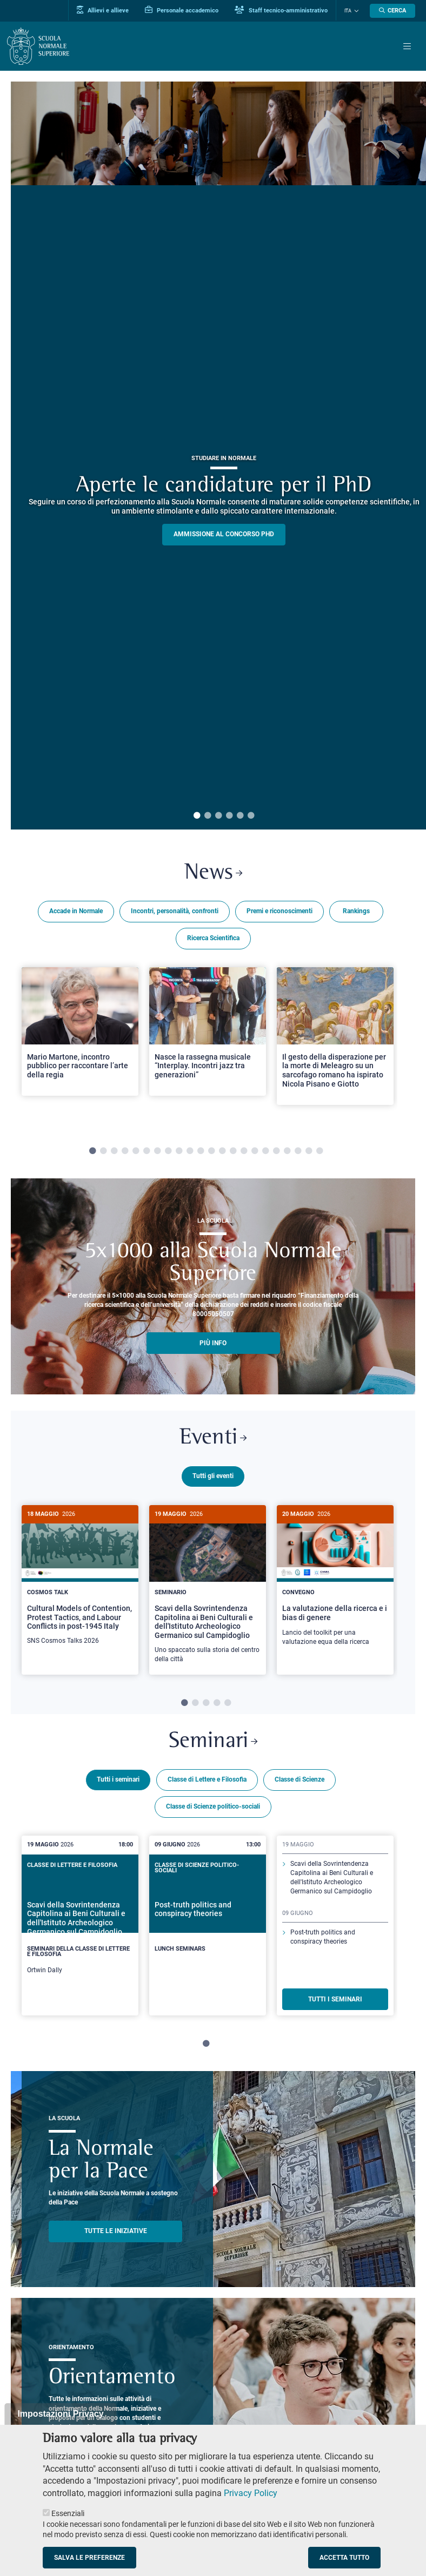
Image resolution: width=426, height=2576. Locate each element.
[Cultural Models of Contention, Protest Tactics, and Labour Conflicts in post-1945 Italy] (80, 1581)
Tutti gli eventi (213, 1476)
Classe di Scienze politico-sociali (213, 1805)
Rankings (356, 911)
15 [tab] (243, 1151)
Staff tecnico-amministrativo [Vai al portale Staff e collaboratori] (281, 10)
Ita (347, 11)
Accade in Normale (76, 911)
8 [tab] (168, 1151)
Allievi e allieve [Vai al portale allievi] (103, 10)
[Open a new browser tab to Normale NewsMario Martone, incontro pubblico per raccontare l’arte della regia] (80, 1031)
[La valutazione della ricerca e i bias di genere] (335, 1581)
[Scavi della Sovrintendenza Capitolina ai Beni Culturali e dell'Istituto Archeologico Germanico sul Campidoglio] (207, 1590)
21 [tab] (308, 1151)
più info (213, 1343)
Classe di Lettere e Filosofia (207, 1778)
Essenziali (67, 2513)
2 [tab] (207, 816)
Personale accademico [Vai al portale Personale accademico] (181, 10)
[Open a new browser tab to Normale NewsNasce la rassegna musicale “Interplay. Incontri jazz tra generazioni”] (207, 1031)
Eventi (213, 1438)
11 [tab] (200, 1151)
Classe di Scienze (299, 1778)
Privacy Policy (250, 2493)
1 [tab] (196, 816)
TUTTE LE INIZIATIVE (115, 2229)
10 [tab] (189, 1151)
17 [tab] (265, 1151)
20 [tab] (297, 1151)
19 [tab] (287, 1151)
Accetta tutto (344, 2557)
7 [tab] (157, 1151)
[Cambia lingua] (355, 11)
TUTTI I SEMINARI (335, 1997)
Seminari (213, 1740)
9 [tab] (179, 1151)
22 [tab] (319, 1151)
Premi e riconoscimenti (279, 911)
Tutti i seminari (118, 1778)
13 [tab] (222, 1151)
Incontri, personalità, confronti (174, 911)
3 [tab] (218, 816)
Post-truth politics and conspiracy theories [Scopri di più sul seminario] (322, 1935)
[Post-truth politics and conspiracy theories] (207, 1916)
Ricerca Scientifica (213, 938)
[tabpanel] (80, 1045)
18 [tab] (276, 1151)
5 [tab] (240, 816)
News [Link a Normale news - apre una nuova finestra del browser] (213, 873)
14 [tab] (233, 1151)
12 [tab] (211, 1151)
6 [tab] (250, 816)
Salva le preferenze (89, 2557)
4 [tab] (229, 816)
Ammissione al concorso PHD (224, 534)
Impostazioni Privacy (60, 2413)
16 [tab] (254, 1151)
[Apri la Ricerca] (392, 11)
